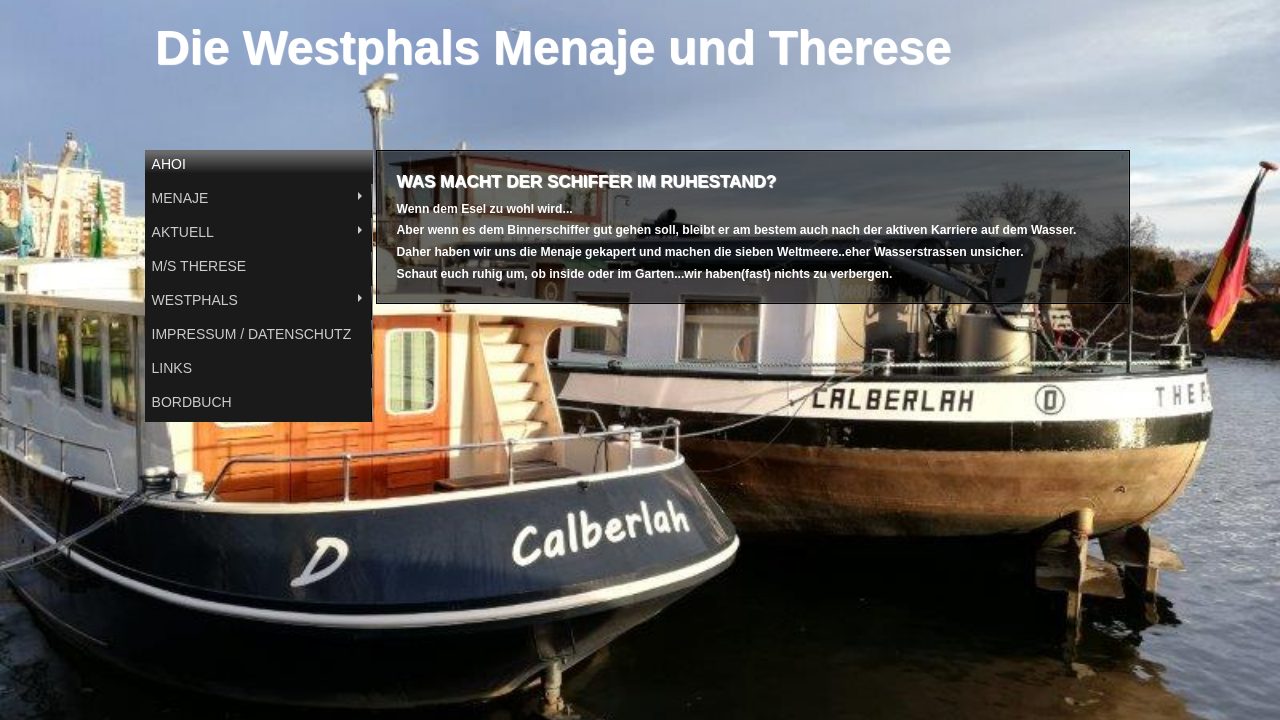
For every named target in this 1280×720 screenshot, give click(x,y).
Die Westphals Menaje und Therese (553, 47)
